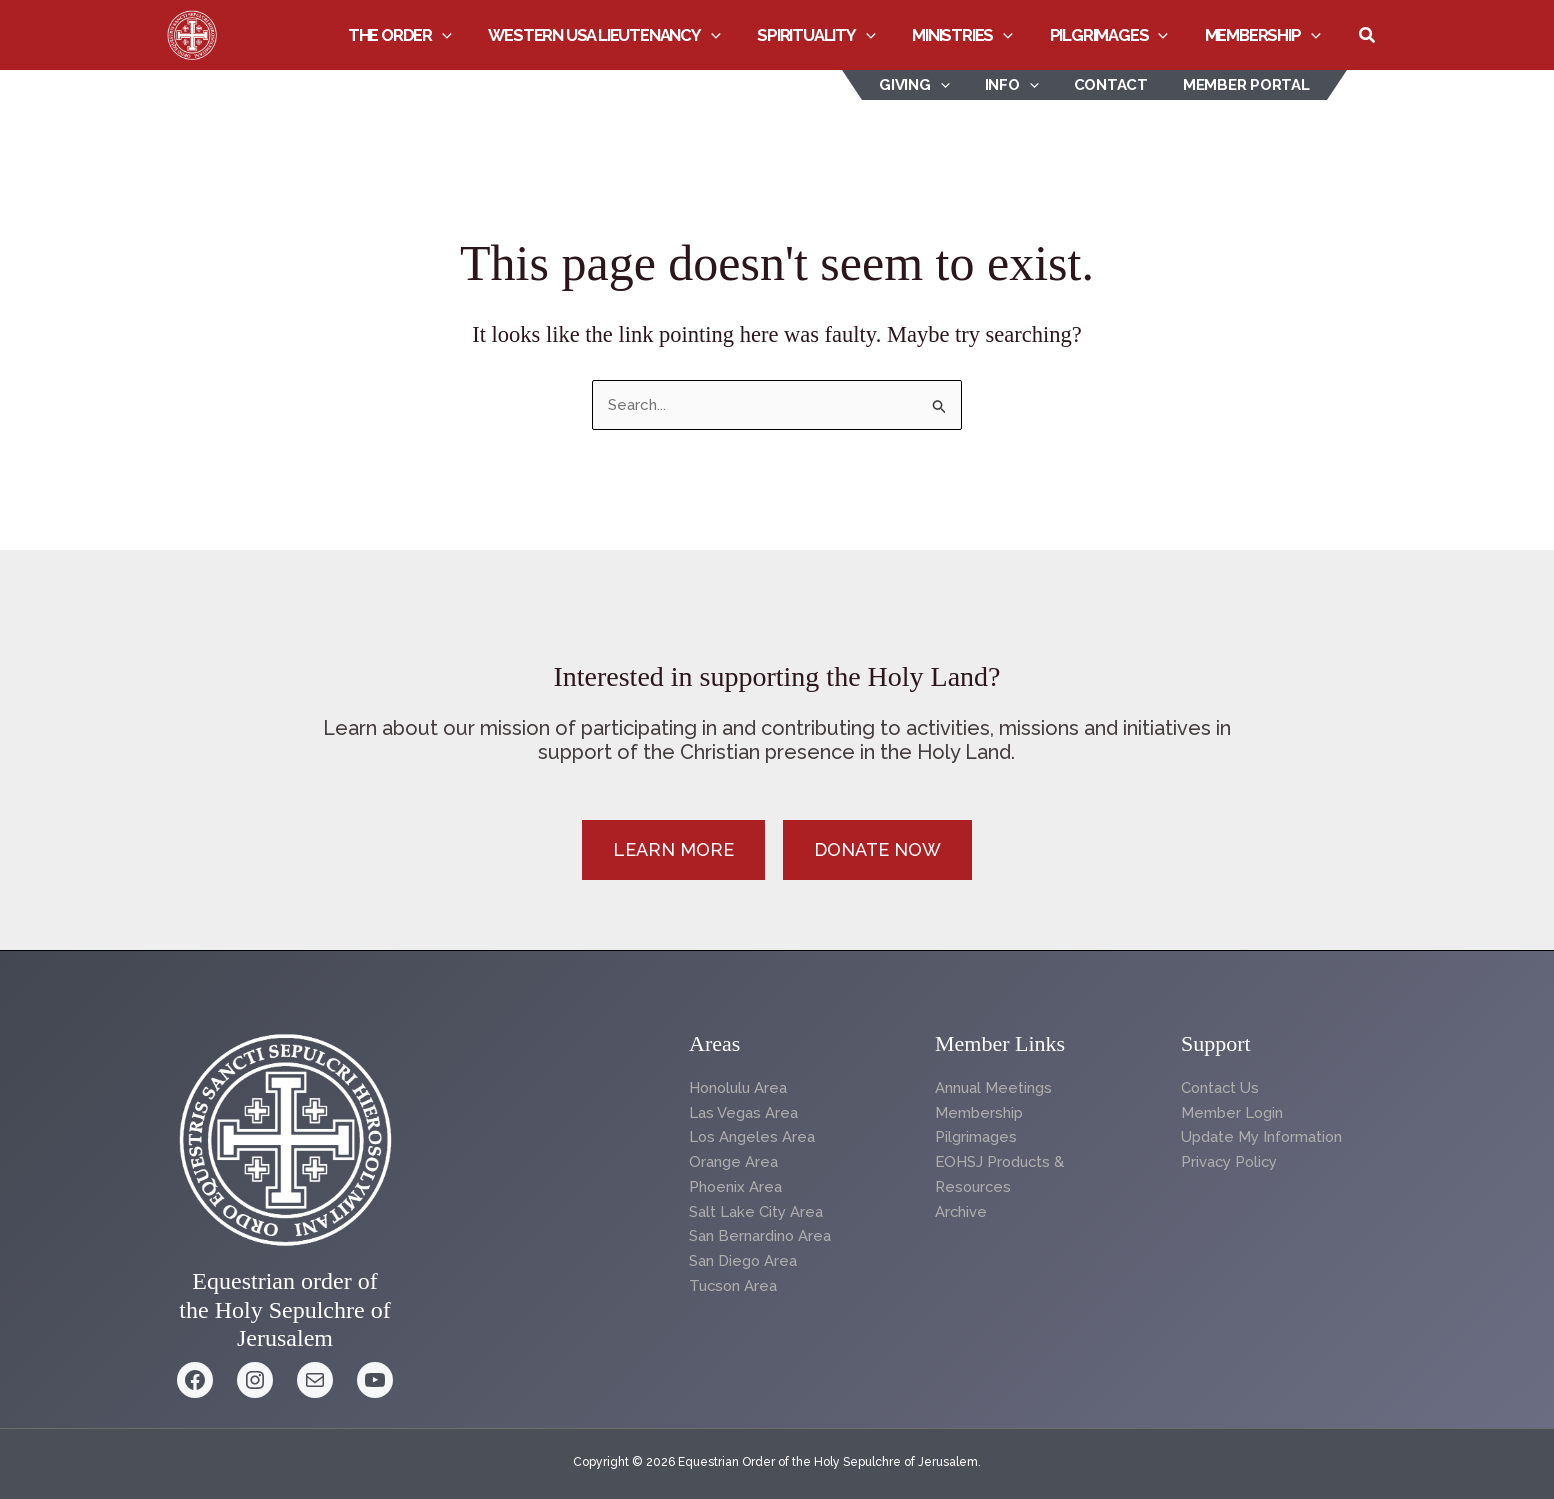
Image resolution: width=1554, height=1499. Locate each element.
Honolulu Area (740, 1088)
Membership (1264, 35)
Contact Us (1221, 1088)
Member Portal (1248, 85)
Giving (932, 85)
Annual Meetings (994, 1088)
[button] (461, 35)
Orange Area (733, 1162)
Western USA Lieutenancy (620, 35)
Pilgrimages (1114, 35)
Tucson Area (734, 1286)
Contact (1118, 85)
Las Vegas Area (743, 1113)
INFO (1024, 85)
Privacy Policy (1230, 1162)
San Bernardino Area (760, 1236)
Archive (961, 1212)
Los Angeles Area (752, 1137)
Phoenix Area (736, 1187)
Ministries (971, 35)
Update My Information (1262, 1137)
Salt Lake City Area (756, 1212)
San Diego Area (743, 1261)
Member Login (1232, 1113)
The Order (419, 35)
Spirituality (828, 35)
